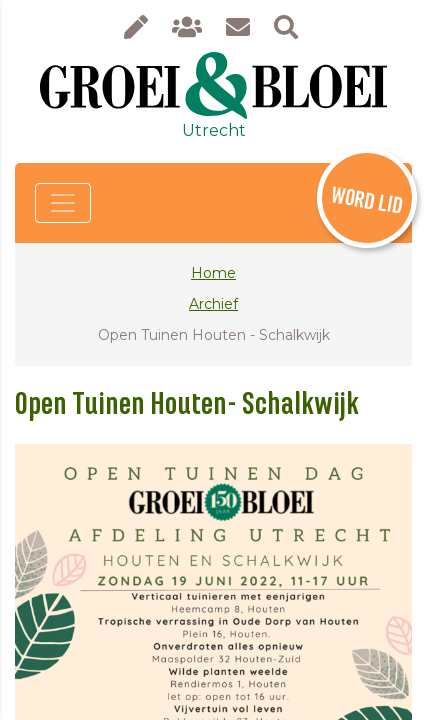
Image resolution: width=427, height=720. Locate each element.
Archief (213, 304)
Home (213, 273)
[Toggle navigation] (63, 203)
